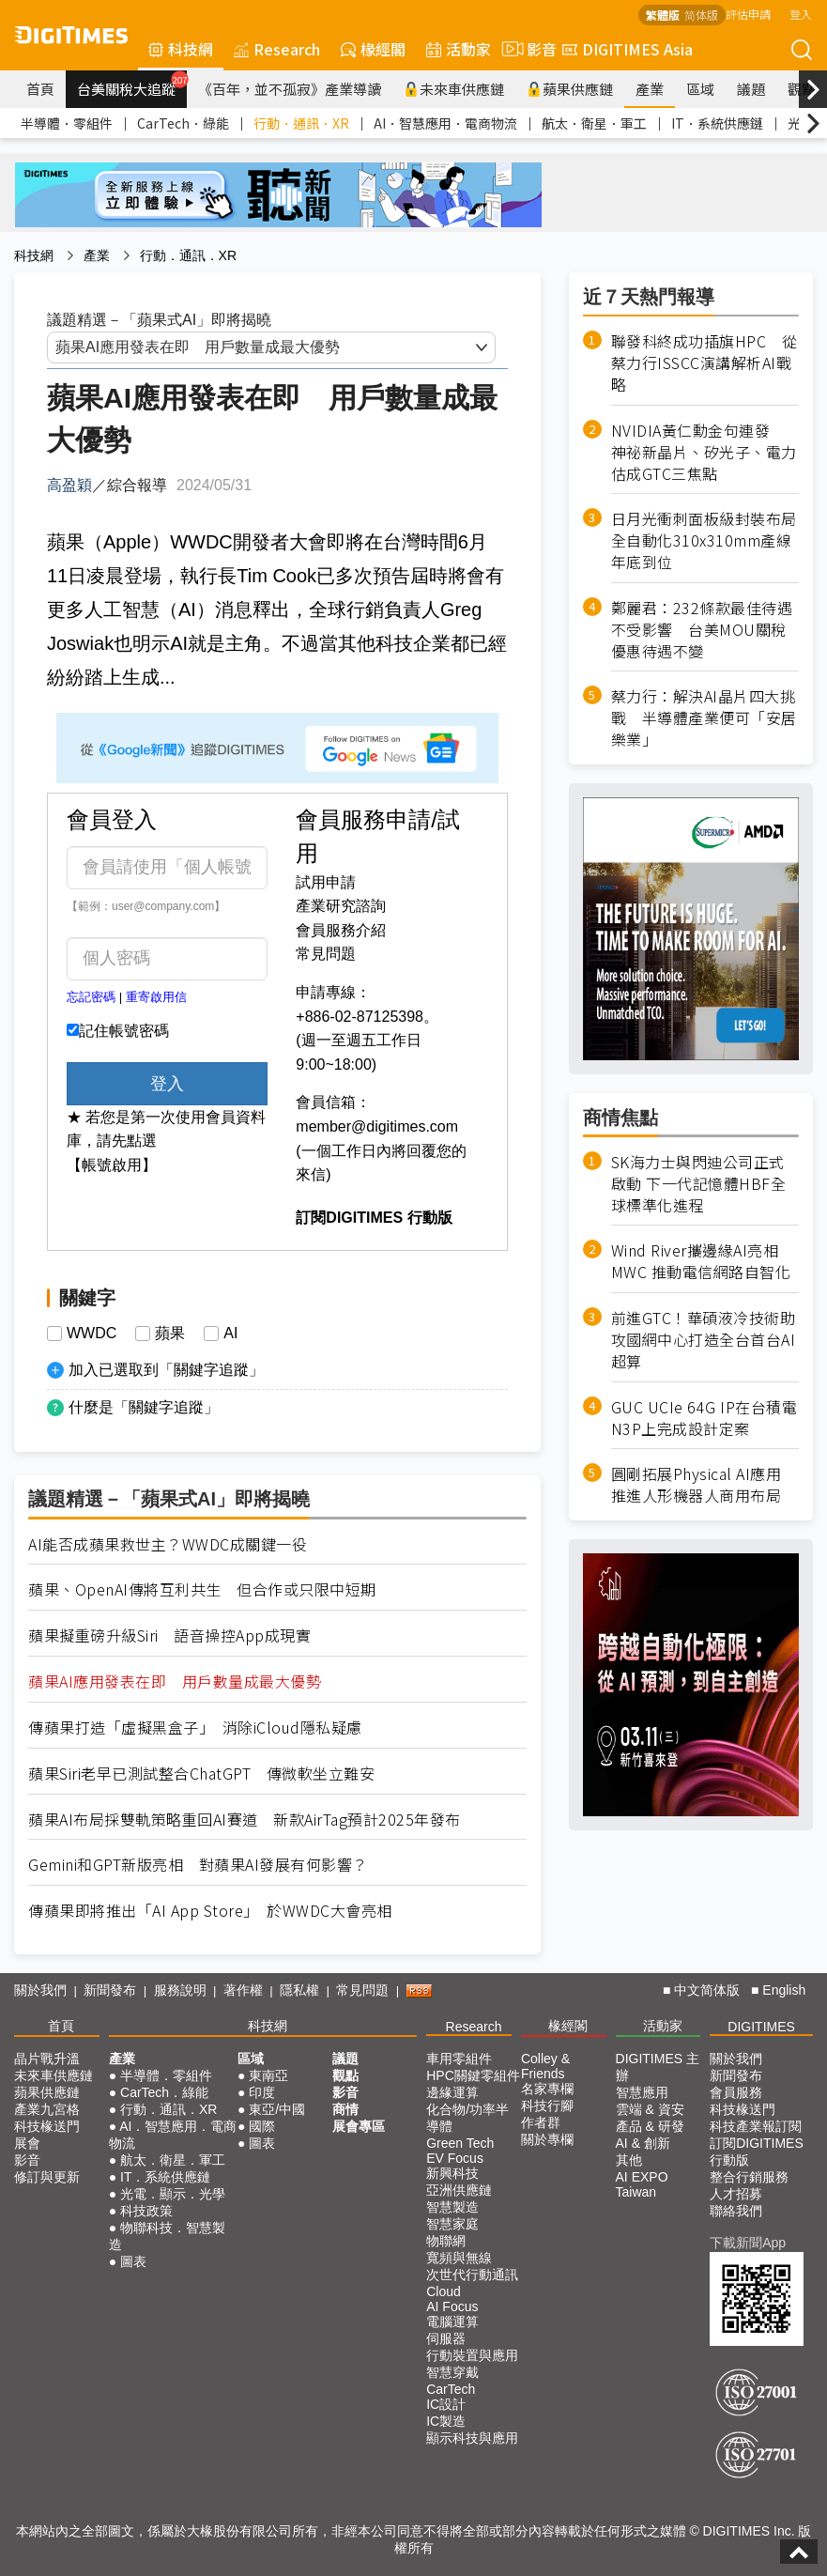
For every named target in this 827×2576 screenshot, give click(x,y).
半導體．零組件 (67, 123)
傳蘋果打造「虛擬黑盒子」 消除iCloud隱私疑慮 (195, 1727)
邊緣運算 (452, 2092)
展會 (27, 2143)
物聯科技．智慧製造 (167, 2236)
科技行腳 (547, 2105)
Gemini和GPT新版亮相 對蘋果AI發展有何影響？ (198, 1864)
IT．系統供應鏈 (717, 123)
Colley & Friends (545, 2066)
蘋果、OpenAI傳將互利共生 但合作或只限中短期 (202, 1589)
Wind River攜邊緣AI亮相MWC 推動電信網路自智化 (701, 1261)
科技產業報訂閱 (756, 2126)
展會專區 (358, 2126)
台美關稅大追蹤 (132, 84)
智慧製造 (452, 2206)
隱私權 (299, 1990)
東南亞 (268, 2075)
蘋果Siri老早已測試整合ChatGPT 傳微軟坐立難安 (201, 1773)
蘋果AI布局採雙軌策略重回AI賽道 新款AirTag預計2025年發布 (244, 1819)
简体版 (701, 15)
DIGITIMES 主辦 (657, 2067)
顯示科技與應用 (472, 2437)
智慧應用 (642, 2092)
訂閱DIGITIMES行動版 (757, 2151)
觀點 (345, 2075)
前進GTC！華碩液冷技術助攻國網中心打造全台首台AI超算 (703, 1339)
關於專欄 (547, 2139)
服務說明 (180, 1990)
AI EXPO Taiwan (642, 2184)
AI (230, 1333)
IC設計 (446, 2404)
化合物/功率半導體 (467, 2118)
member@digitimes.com (377, 1126)
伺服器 (446, 2338)
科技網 (180, 49)
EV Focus (454, 2158)
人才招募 (736, 2193)
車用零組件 (459, 2058)
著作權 (243, 1990)
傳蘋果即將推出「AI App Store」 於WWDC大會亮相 (210, 1910)
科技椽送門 (47, 2126)
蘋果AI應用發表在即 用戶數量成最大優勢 (174, 1681)
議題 (751, 89)
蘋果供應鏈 (570, 89)
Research (277, 49)
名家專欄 (547, 2088)
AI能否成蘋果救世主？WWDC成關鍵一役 (167, 1544)
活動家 (458, 49)
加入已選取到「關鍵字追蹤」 (166, 1370)
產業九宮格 (47, 2109)
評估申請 (748, 14)
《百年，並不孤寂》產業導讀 (289, 89)
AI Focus (452, 2306)
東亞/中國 (277, 2109)
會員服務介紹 (341, 930)
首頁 (40, 89)
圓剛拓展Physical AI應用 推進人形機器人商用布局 (696, 1484)
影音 (527, 49)
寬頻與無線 (459, 2257)
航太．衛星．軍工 (594, 123)
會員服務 (736, 2092)
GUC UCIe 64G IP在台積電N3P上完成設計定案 (704, 1418)
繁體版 (663, 15)
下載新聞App (748, 2242)
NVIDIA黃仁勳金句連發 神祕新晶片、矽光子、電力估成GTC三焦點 (704, 452)
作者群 (540, 2122)
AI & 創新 (643, 2143)
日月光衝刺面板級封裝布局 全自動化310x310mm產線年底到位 (705, 540)
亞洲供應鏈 (459, 2190)
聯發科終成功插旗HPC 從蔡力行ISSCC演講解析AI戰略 (704, 363)
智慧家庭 (452, 2223)
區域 (700, 89)
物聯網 (446, 2240)
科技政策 (146, 2210)
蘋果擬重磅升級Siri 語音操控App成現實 (169, 1635)
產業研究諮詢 (341, 906)
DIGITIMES (761, 2026)
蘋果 (170, 1333)
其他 (629, 2159)
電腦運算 (452, 2321)
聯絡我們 (736, 2210)
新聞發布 (110, 1990)
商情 (345, 2109)
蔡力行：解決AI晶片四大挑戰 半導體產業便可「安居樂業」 (704, 718)
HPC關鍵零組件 (473, 2075)
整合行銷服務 (749, 2176)
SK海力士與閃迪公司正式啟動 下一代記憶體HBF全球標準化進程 (699, 1183)
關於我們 (40, 1990)
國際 (262, 2126)
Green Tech (460, 2143)
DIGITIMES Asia (627, 49)
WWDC (91, 1333)
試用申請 (326, 882)
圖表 (133, 2261)
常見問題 (326, 954)
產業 (650, 89)
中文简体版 (707, 1990)
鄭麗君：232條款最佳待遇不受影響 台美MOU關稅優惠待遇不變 (702, 629)
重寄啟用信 (156, 997)
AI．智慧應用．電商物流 (445, 123)
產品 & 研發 (650, 2126)
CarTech (450, 2389)
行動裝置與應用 (472, 2355)
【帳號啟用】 (112, 1165)
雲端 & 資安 (650, 2109)
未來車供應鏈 (454, 89)
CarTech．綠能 (183, 123)
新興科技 (452, 2173)
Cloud (443, 2291)
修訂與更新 (47, 2176)
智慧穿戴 (452, 2372)
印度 (262, 2092)
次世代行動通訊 (472, 2274)
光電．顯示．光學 (172, 2193)
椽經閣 (373, 49)
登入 (800, 14)
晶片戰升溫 (47, 2058)
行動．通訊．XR (301, 123)
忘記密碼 (91, 997)
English (783, 1990)
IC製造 (446, 2421)
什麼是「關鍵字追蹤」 (144, 1407)
